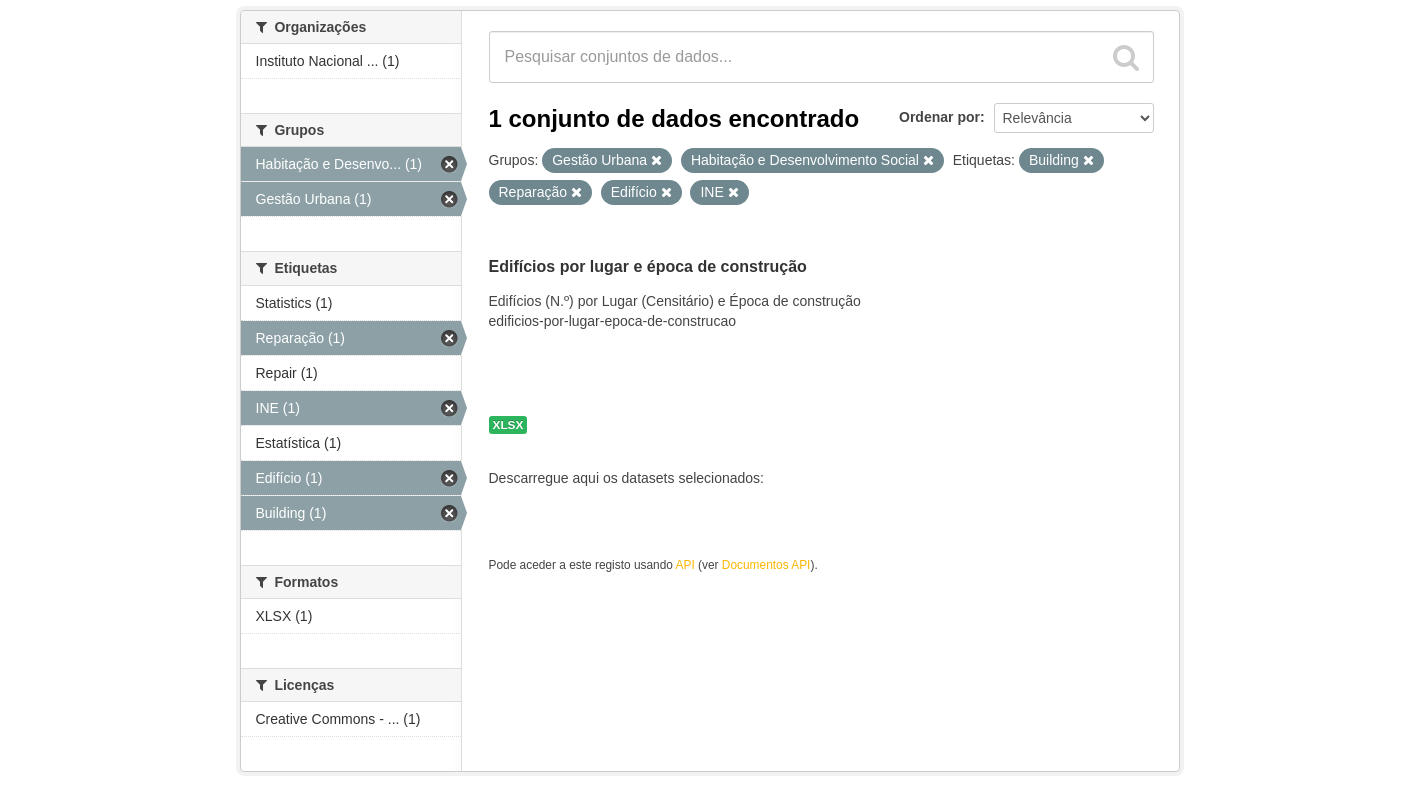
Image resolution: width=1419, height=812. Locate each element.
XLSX (508, 425)
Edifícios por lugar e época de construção (648, 266)
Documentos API (766, 565)
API (685, 565)
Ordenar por (939, 117)
